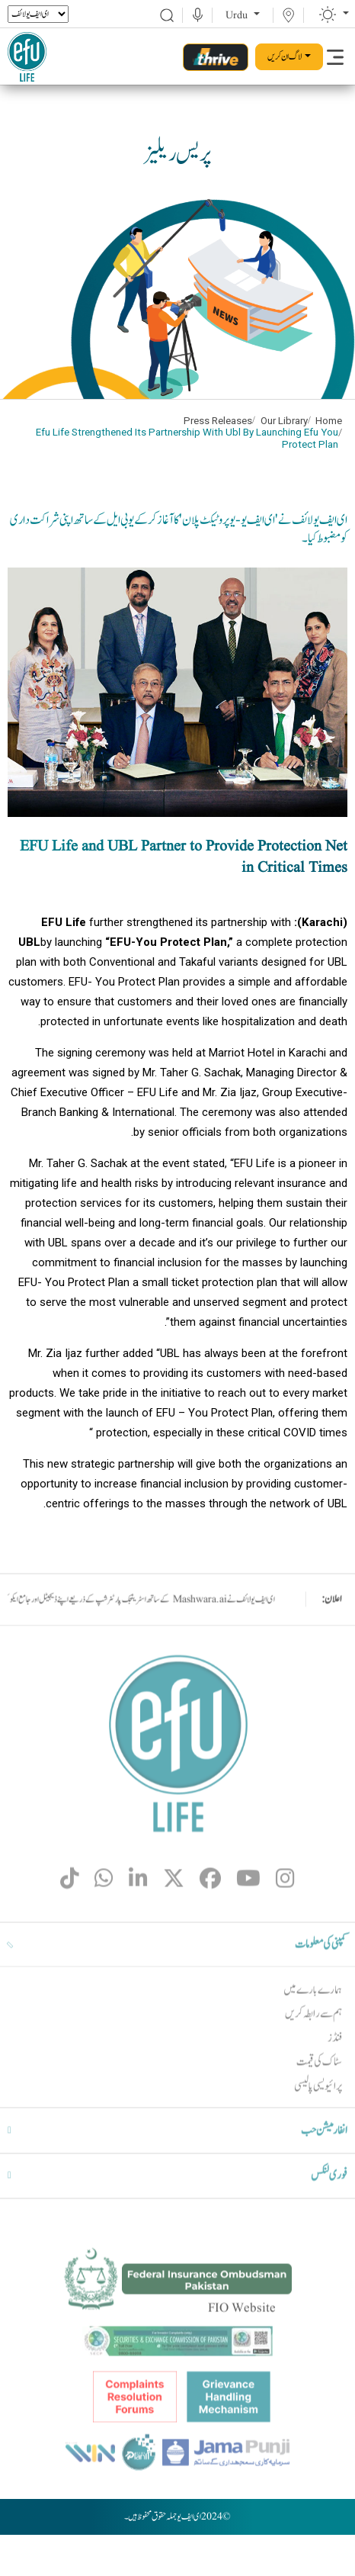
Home (328, 420)
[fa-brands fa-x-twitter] (173, 1919)
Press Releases (218, 420)
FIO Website (242, 2344)
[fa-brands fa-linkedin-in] (138, 1919)
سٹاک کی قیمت (319, 2098)
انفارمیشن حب (324, 2166)
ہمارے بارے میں (312, 2025)
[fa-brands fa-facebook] (210, 1919)
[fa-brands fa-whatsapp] (104, 1919)
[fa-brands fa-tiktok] (69, 1919)
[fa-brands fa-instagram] (285, 1919)
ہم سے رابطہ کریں (313, 2050)
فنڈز (335, 2073)
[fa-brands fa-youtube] (248, 1919)
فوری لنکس (329, 2211)
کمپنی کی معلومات (321, 1979)
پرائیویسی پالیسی (318, 2122)
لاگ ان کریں (284, 56)
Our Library (284, 420)
